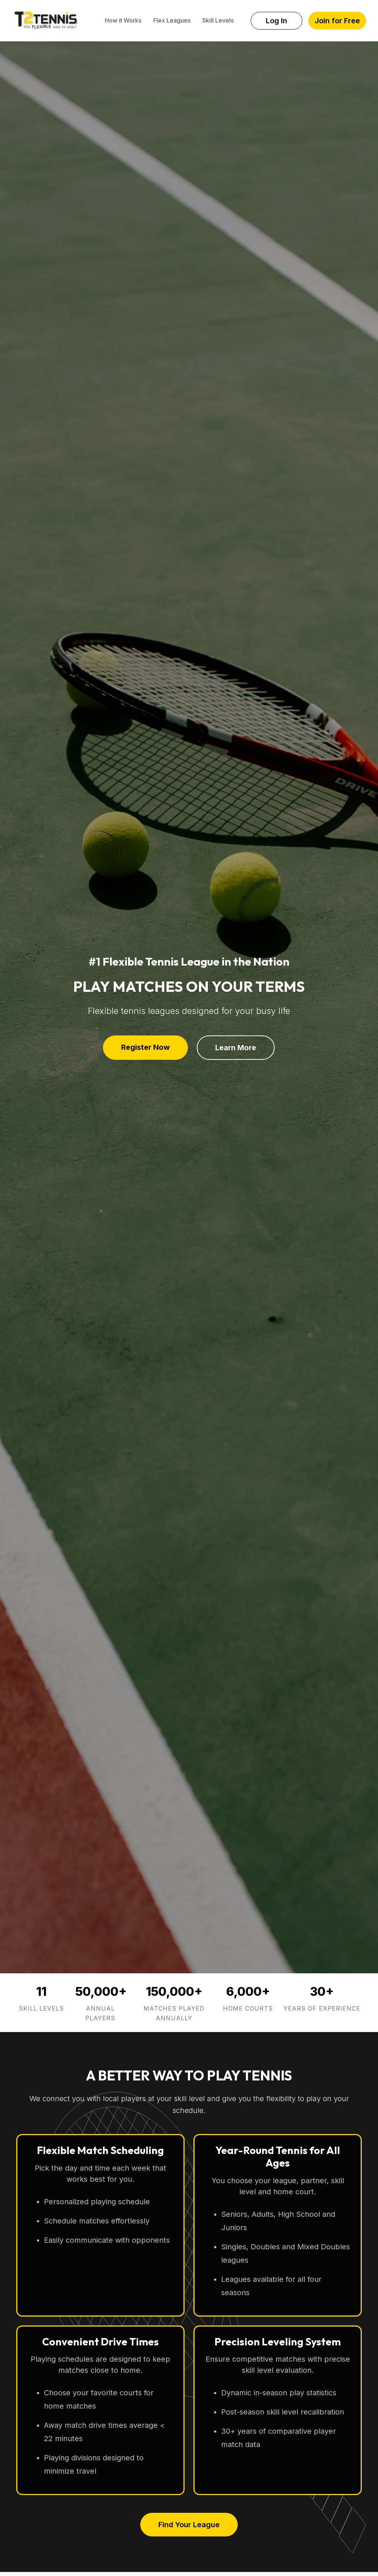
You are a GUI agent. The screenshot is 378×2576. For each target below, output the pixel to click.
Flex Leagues (171, 20)
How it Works (123, 20)
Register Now (145, 1047)
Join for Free (337, 20)
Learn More (235, 1047)
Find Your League (189, 2524)
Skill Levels (218, 20)
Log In (276, 20)
